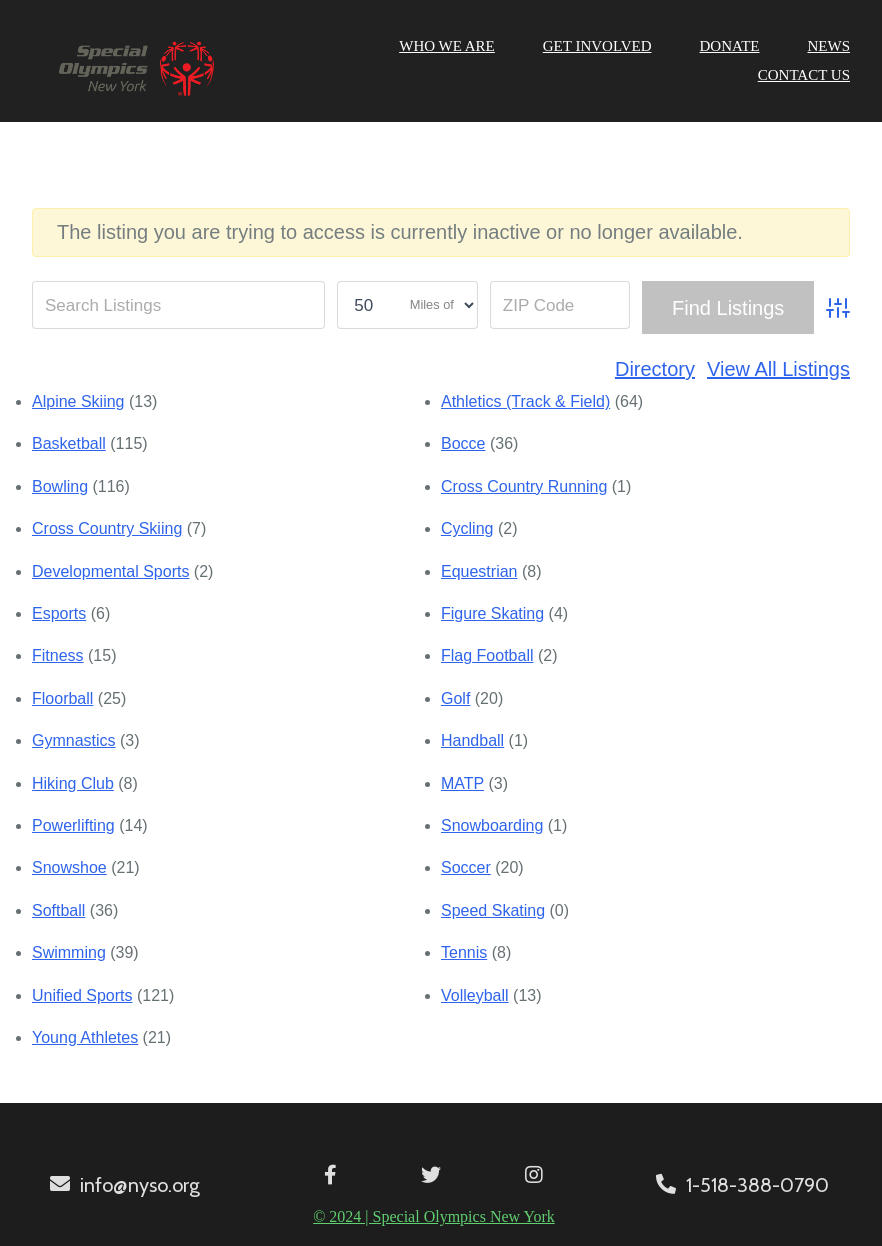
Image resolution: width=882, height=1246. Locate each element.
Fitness (58, 655)
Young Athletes (85, 1037)
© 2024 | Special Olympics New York (434, 1216)
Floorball (62, 698)
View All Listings (778, 369)
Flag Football (487, 655)
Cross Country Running (524, 486)
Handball (472, 740)
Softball (58, 910)
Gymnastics (74, 740)
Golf (455, 698)
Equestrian (479, 571)
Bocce (463, 443)
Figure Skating (492, 613)
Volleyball (475, 995)
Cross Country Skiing (107, 528)
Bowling (60, 486)
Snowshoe (69, 867)
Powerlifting (73, 825)
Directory (655, 369)
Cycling (467, 528)
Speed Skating (493, 910)
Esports (59, 613)
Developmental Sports (110, 571)
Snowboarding (492, 825)
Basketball (69, 443)
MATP (462, 783)
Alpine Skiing (78, 401)
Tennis (464, 952)
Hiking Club (73, 783)
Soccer (466, 867)
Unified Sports (82, 995)
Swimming (69, 952)
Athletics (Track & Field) (525, 401)
